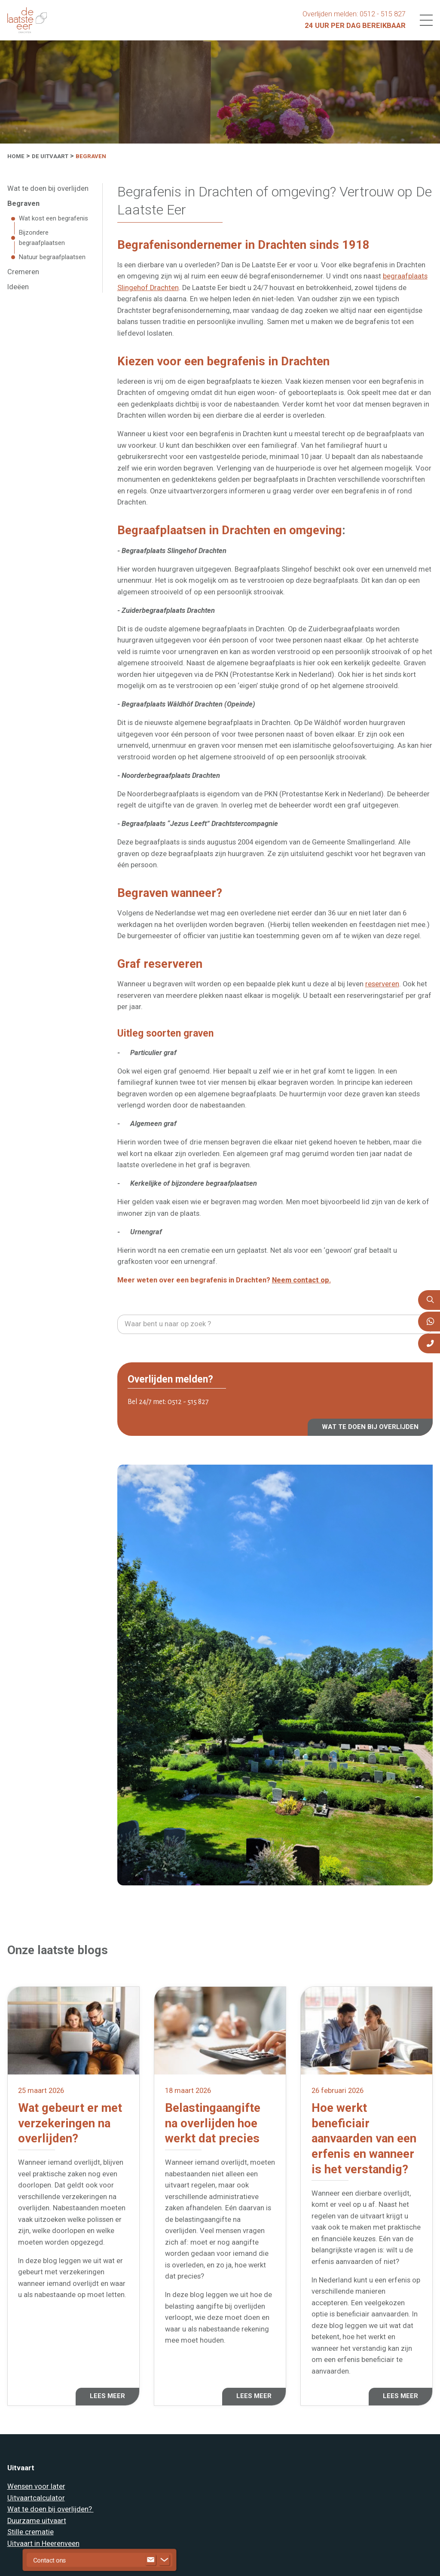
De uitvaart (50, 156)
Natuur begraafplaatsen (52, 257)
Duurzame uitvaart (36, 2521)
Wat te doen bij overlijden (48, 188)
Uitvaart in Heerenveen (43, 2543)
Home (15, 156)
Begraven (91, 156)
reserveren (382, 984)
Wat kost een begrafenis (53, 218)
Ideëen (18, 287)
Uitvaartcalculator (36, 2498)
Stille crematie (30, 2532)
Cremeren (23, 272)
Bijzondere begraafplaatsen (42, 238)
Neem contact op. (301, 1280)
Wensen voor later (36, 2486)
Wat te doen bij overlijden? (50, 2509)
